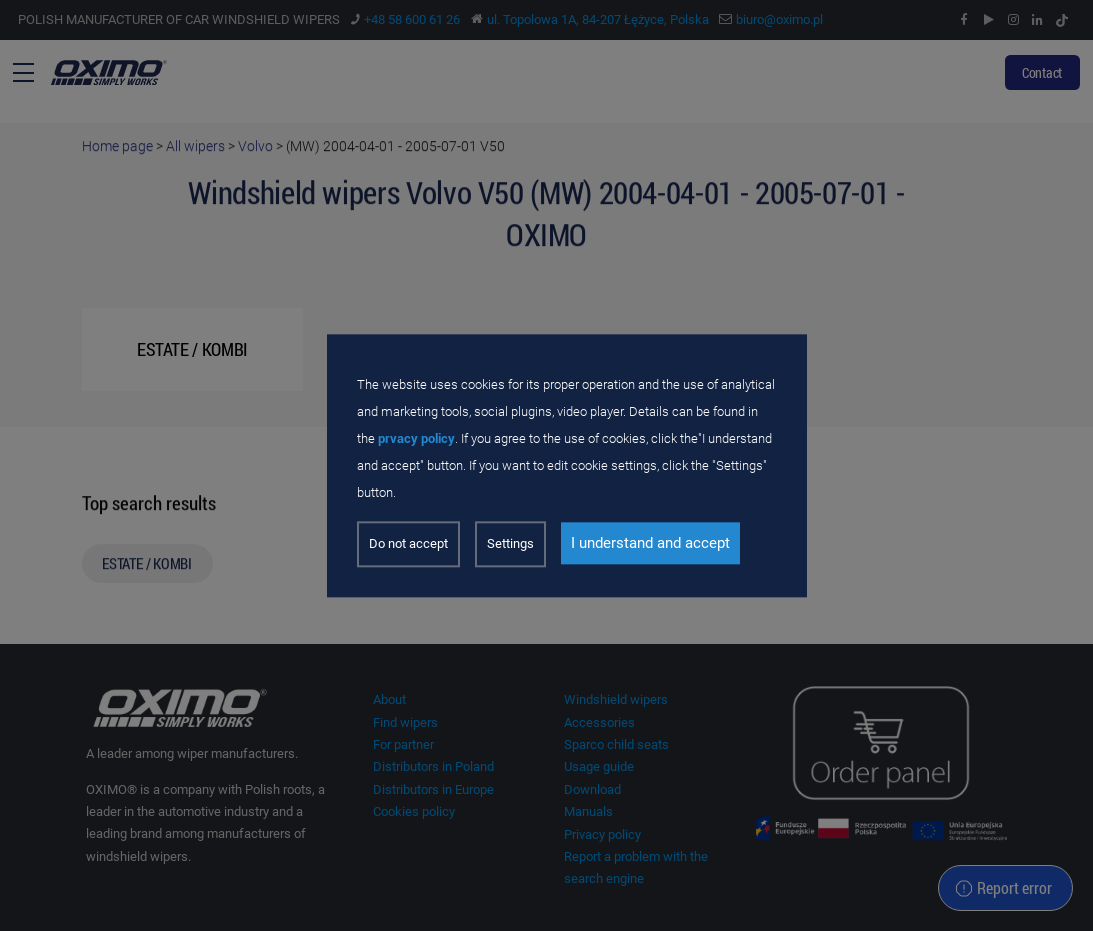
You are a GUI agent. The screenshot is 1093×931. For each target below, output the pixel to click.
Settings (510, 543)
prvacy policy (416, 439)
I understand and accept (650, 543)
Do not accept (408, 543)
